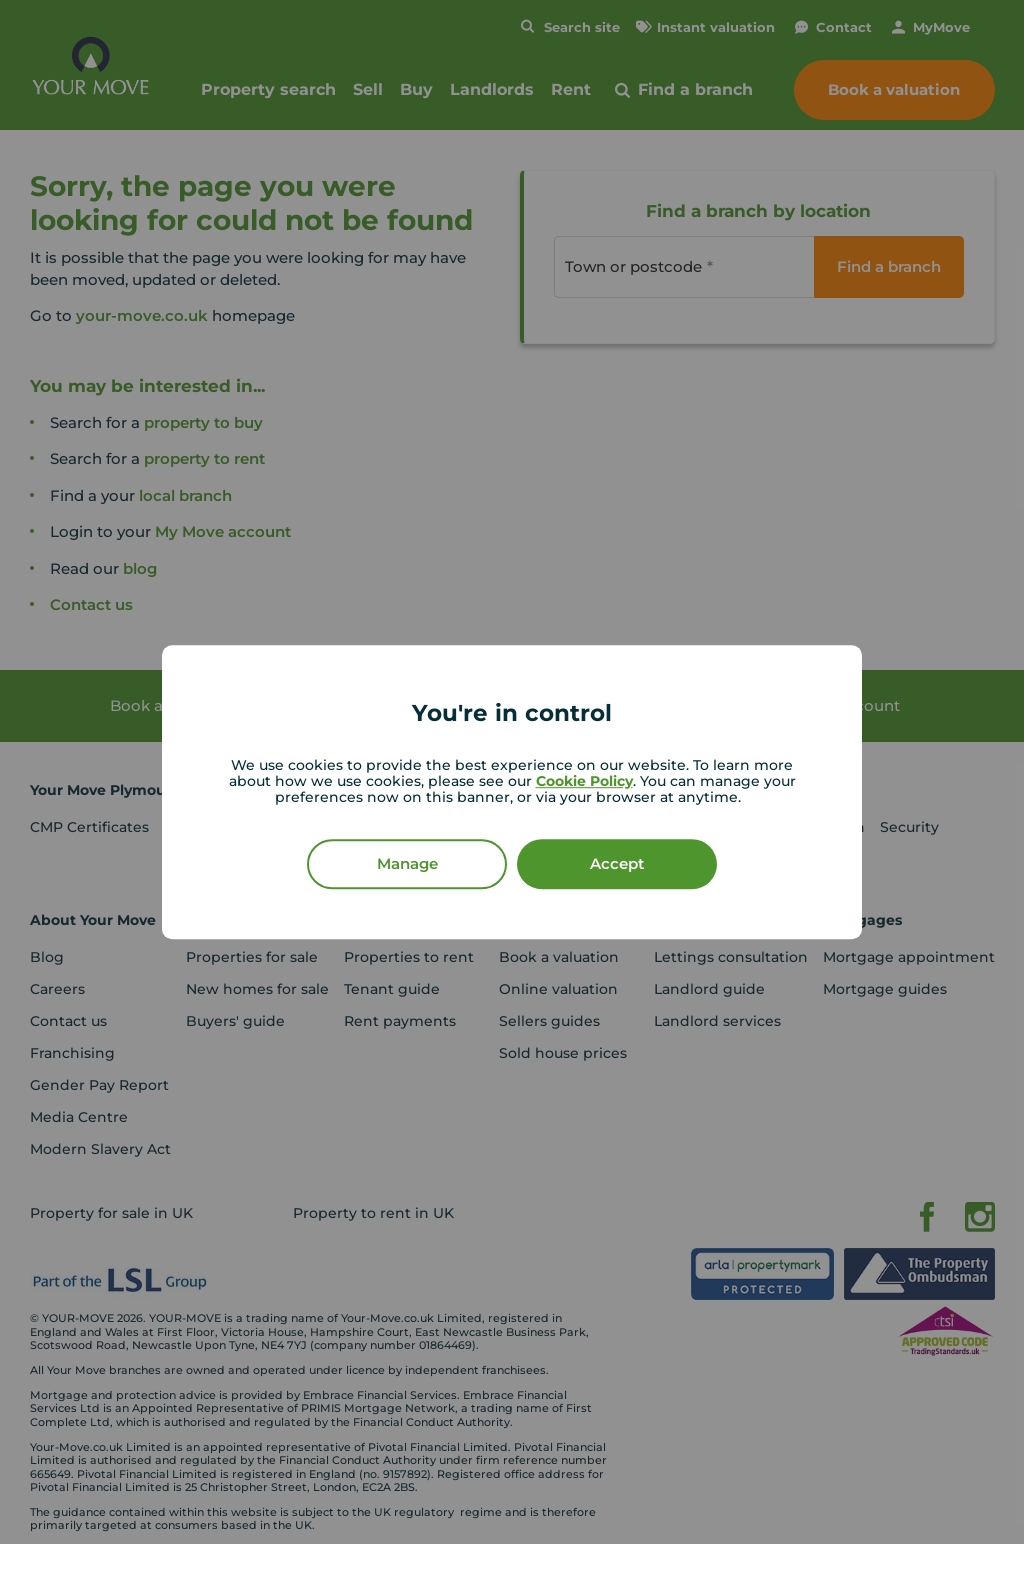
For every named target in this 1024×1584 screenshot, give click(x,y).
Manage (407, 863)
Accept (617, 863)
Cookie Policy (584, 781)
